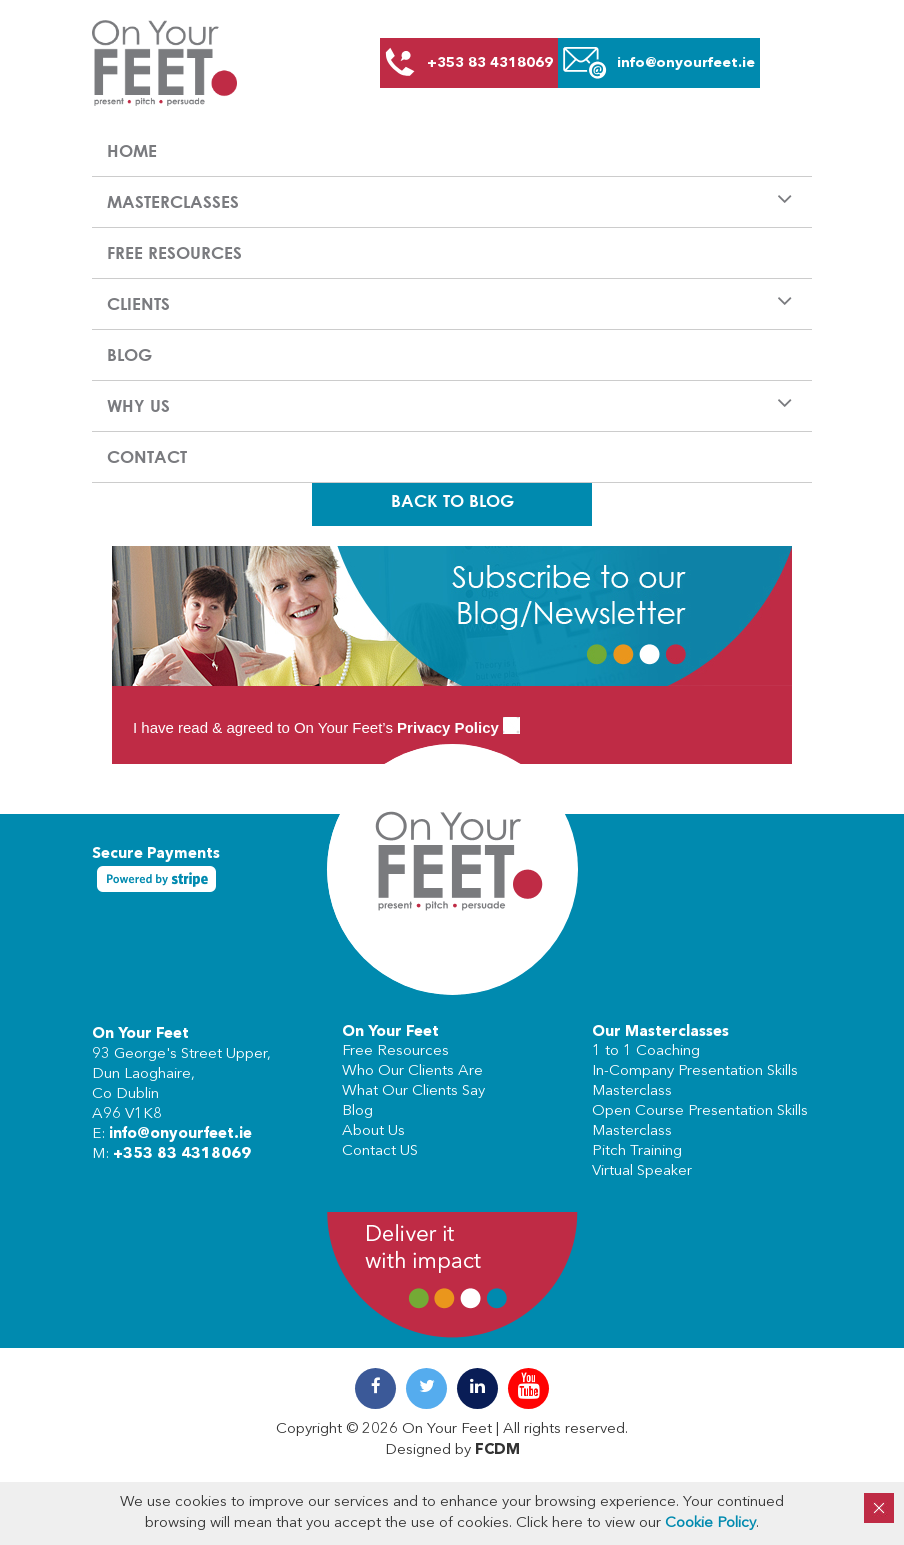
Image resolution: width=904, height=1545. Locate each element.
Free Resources (174, 252)
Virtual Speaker (642, 1171)
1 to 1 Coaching (646, 1051)
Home (132, 150)
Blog (129, 354)
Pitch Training (637, 1151)
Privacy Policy (448, 727)
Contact (147, 456)
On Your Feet (140, 1034)
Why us (138, 405)
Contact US (380, 1151)
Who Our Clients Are (412, 1071)
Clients (138, 303)
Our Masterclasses (660, 1032)
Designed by (452, 1450)
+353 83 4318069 (182, 1154)
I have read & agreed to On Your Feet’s (326, 727)
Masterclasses (173, 201)
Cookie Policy (710, 1523)
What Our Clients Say (413, 1091)
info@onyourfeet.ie (180, 1134)
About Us (373, 1131)
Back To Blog (452, 500)
